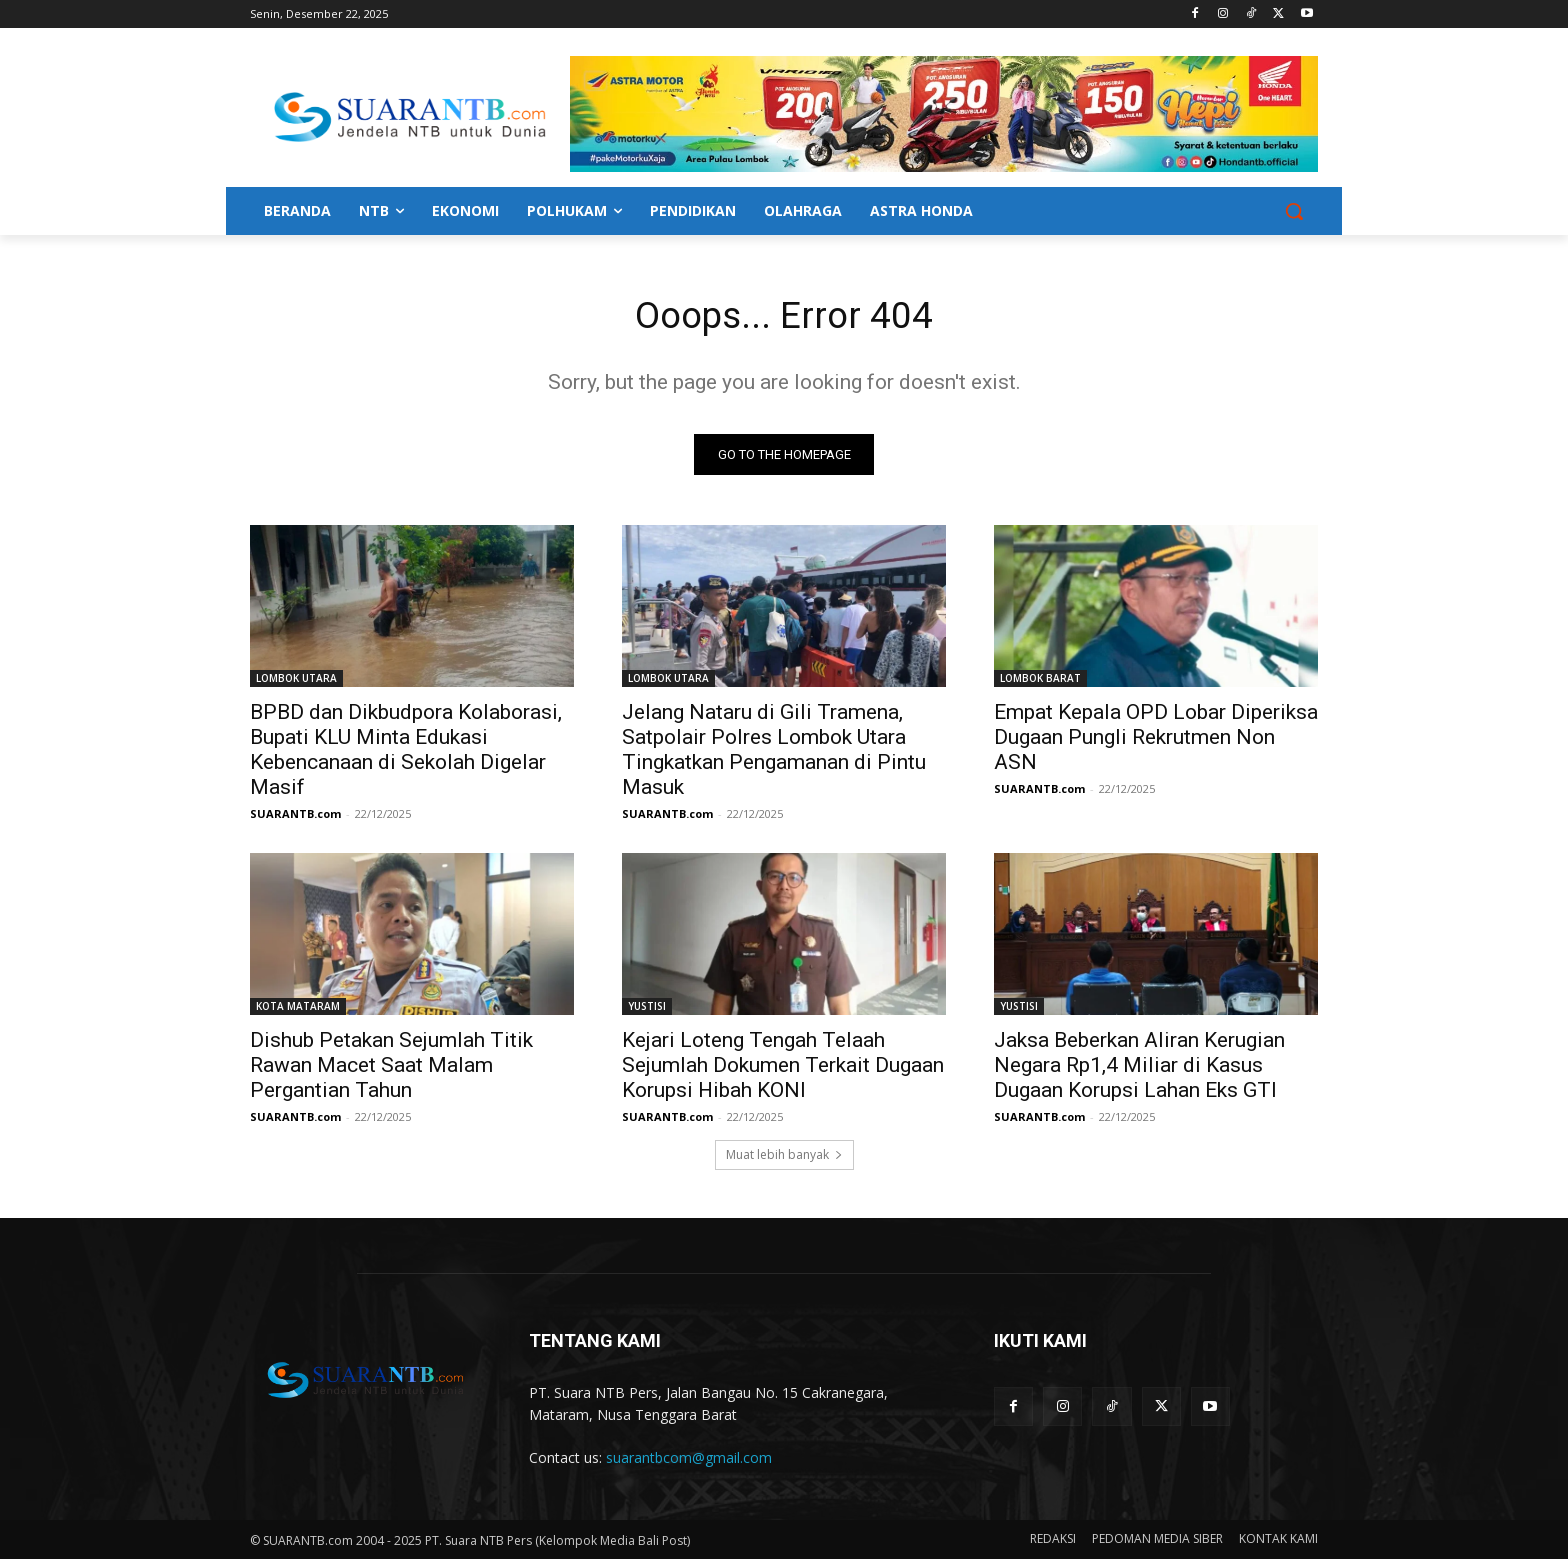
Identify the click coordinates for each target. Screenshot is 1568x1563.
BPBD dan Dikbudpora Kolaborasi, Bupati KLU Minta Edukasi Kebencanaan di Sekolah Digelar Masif (406, 753)
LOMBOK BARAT (1040, 682)
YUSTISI (647, 1010)
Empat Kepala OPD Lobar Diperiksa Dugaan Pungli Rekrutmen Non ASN (1156, 741)
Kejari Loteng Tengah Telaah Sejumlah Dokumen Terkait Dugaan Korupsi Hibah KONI (783, 1069)
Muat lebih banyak (784, 1158)
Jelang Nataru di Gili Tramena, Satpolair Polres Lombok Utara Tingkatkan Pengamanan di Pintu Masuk (774, 753)
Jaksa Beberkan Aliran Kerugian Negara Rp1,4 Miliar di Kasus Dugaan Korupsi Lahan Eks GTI (1139, 1069)
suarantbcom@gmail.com (689, 1462)
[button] (1294, 211)
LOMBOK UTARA (296, 682)
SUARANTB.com (295, 817)
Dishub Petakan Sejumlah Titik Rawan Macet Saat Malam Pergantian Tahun (391, 1069)
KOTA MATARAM (298, 1010)
